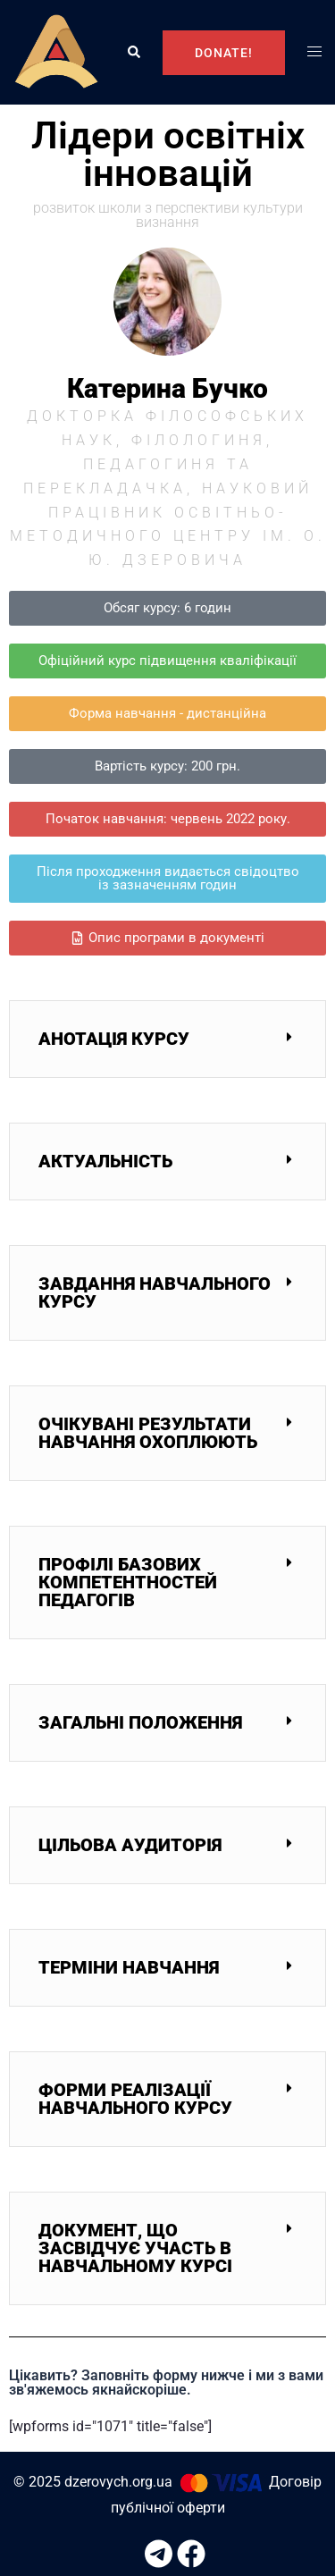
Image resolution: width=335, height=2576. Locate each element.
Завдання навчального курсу (154, 1292)
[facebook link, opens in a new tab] (184, 2545)
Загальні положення (140, 1722)
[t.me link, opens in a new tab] (152, 2545)
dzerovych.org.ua (118, 2481)
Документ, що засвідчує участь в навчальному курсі (135, 2248)
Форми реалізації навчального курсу (135, 2098)
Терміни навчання (128, 1967)
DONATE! (224, 53)
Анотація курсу (113, 1038)
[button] (133, 53)
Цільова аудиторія (130, 1845)
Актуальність (105, 1161)
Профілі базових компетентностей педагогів (127, 1582)
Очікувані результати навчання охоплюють (147, 1432)
